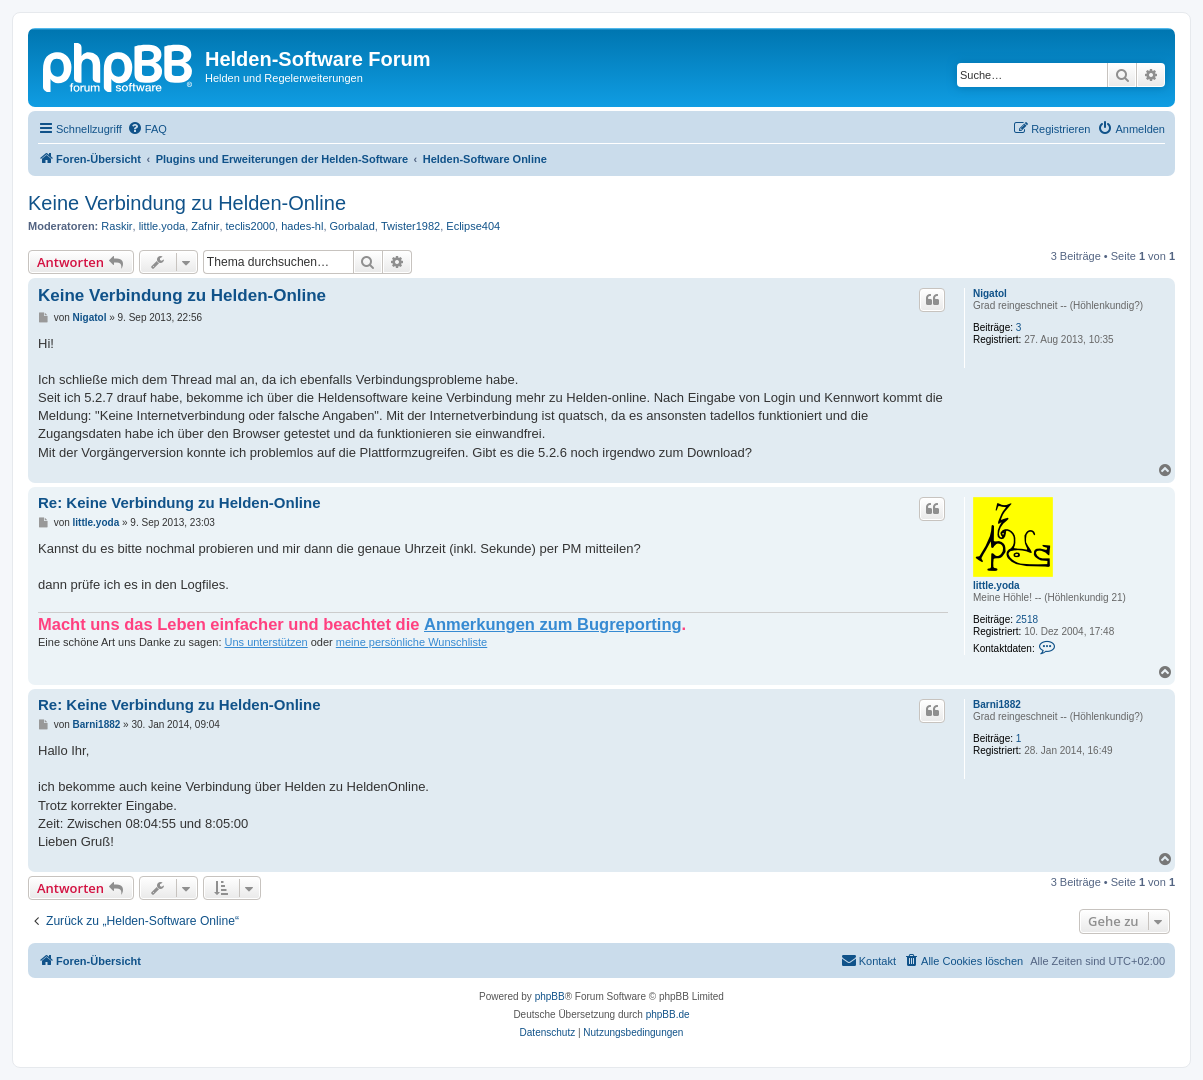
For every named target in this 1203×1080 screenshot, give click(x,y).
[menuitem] (147, 129)
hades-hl (302, 226)
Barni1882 (997, 704)
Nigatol (990, 293)
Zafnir (205, 226)
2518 (1027, 619)
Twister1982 (410, 226)
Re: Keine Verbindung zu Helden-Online (179, 502)
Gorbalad (352, 226)
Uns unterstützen (266, 642)
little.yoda (162, 226)
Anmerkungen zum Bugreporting (553, 624)
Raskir (116, 226)
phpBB (550, 996)
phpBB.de (668, 1014)
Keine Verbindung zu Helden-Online (187, 203)
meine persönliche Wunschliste (411, 642)
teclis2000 (251, 226)
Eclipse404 (473, 226)
